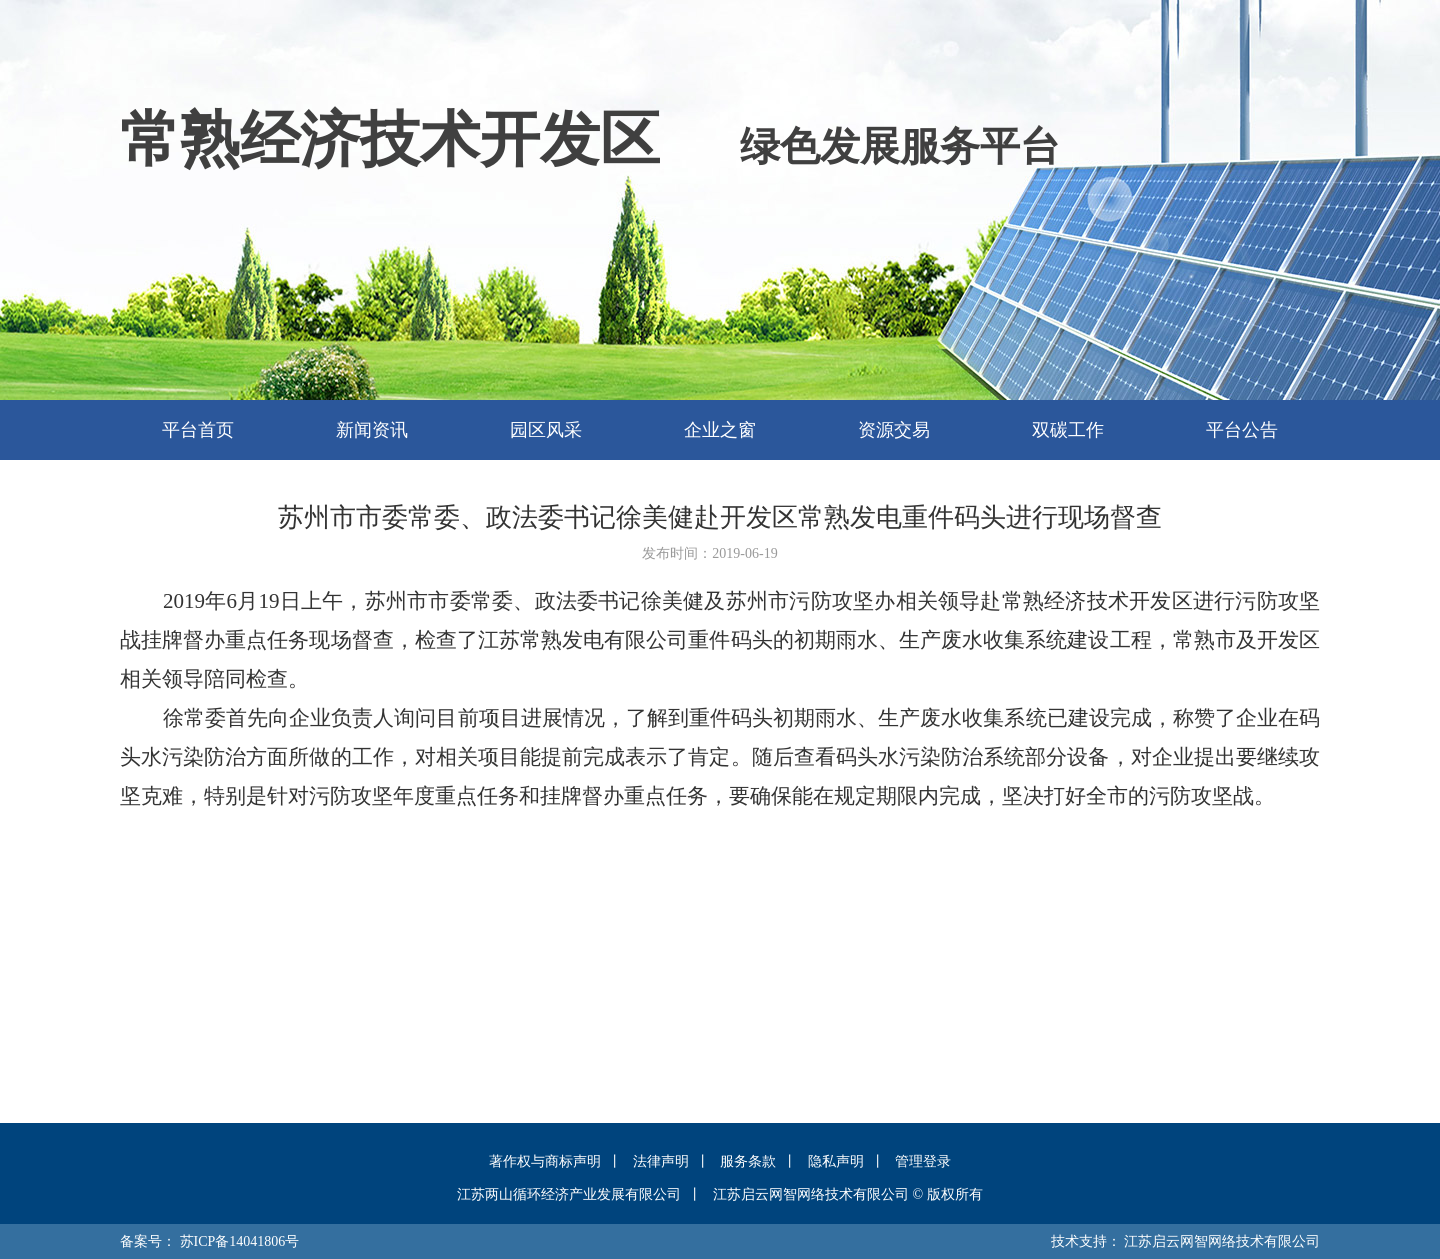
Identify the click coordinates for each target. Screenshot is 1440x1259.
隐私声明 (836, 1161)
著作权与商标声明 (545, 1161)
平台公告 (1242, 430)
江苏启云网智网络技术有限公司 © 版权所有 (848, 1194)
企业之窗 (720, 430)
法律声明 (661, 1161)
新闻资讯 (372, 430)
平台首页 (198, 430)
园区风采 (546, 430)
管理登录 (923, 1161)
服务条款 (748, 1161)
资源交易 (894, 430)
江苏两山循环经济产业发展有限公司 (569, 1194)
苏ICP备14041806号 (240, 1241)
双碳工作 (1068, 430)
